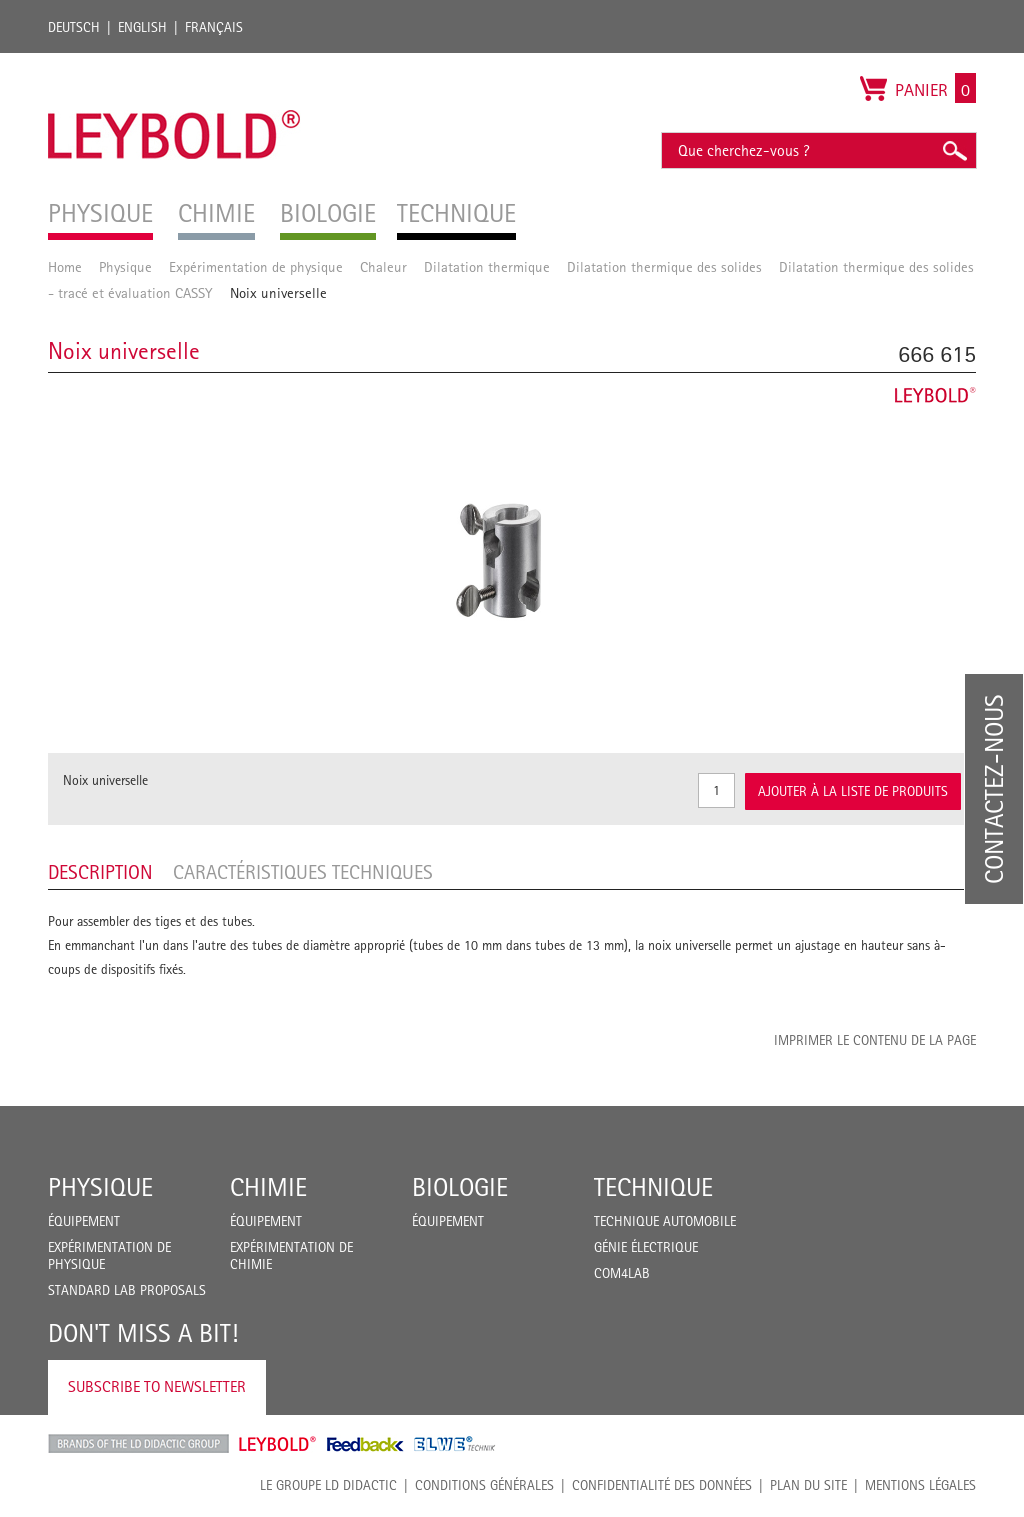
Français (214, 27)
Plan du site (808, 1485)
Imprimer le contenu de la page (875, 1040)
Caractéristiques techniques (303, 872)
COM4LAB (622, 1273)
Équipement (84, 1221)
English (142, 27)
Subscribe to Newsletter (157, 1386)
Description (100, 872)
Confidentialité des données (662, 1485)
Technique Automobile (665, 1221)
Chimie (268, 1187)
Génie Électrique (646, 1247)
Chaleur (383, 266)
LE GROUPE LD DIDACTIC (328, 1485)
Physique (125, 266)
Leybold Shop (278, 1444)
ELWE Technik (455, 1444)
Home (65, 266)
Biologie (460, 1187)
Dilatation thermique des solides (664, 266)
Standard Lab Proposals (127, 1290)
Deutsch (74, 27)
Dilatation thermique (487, 266)
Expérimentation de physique (256, 266)
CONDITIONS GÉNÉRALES (484, 1485)
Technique (653, 1187)
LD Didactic (138, 1444)
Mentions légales (920, 1485)
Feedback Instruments (365, 1444)
